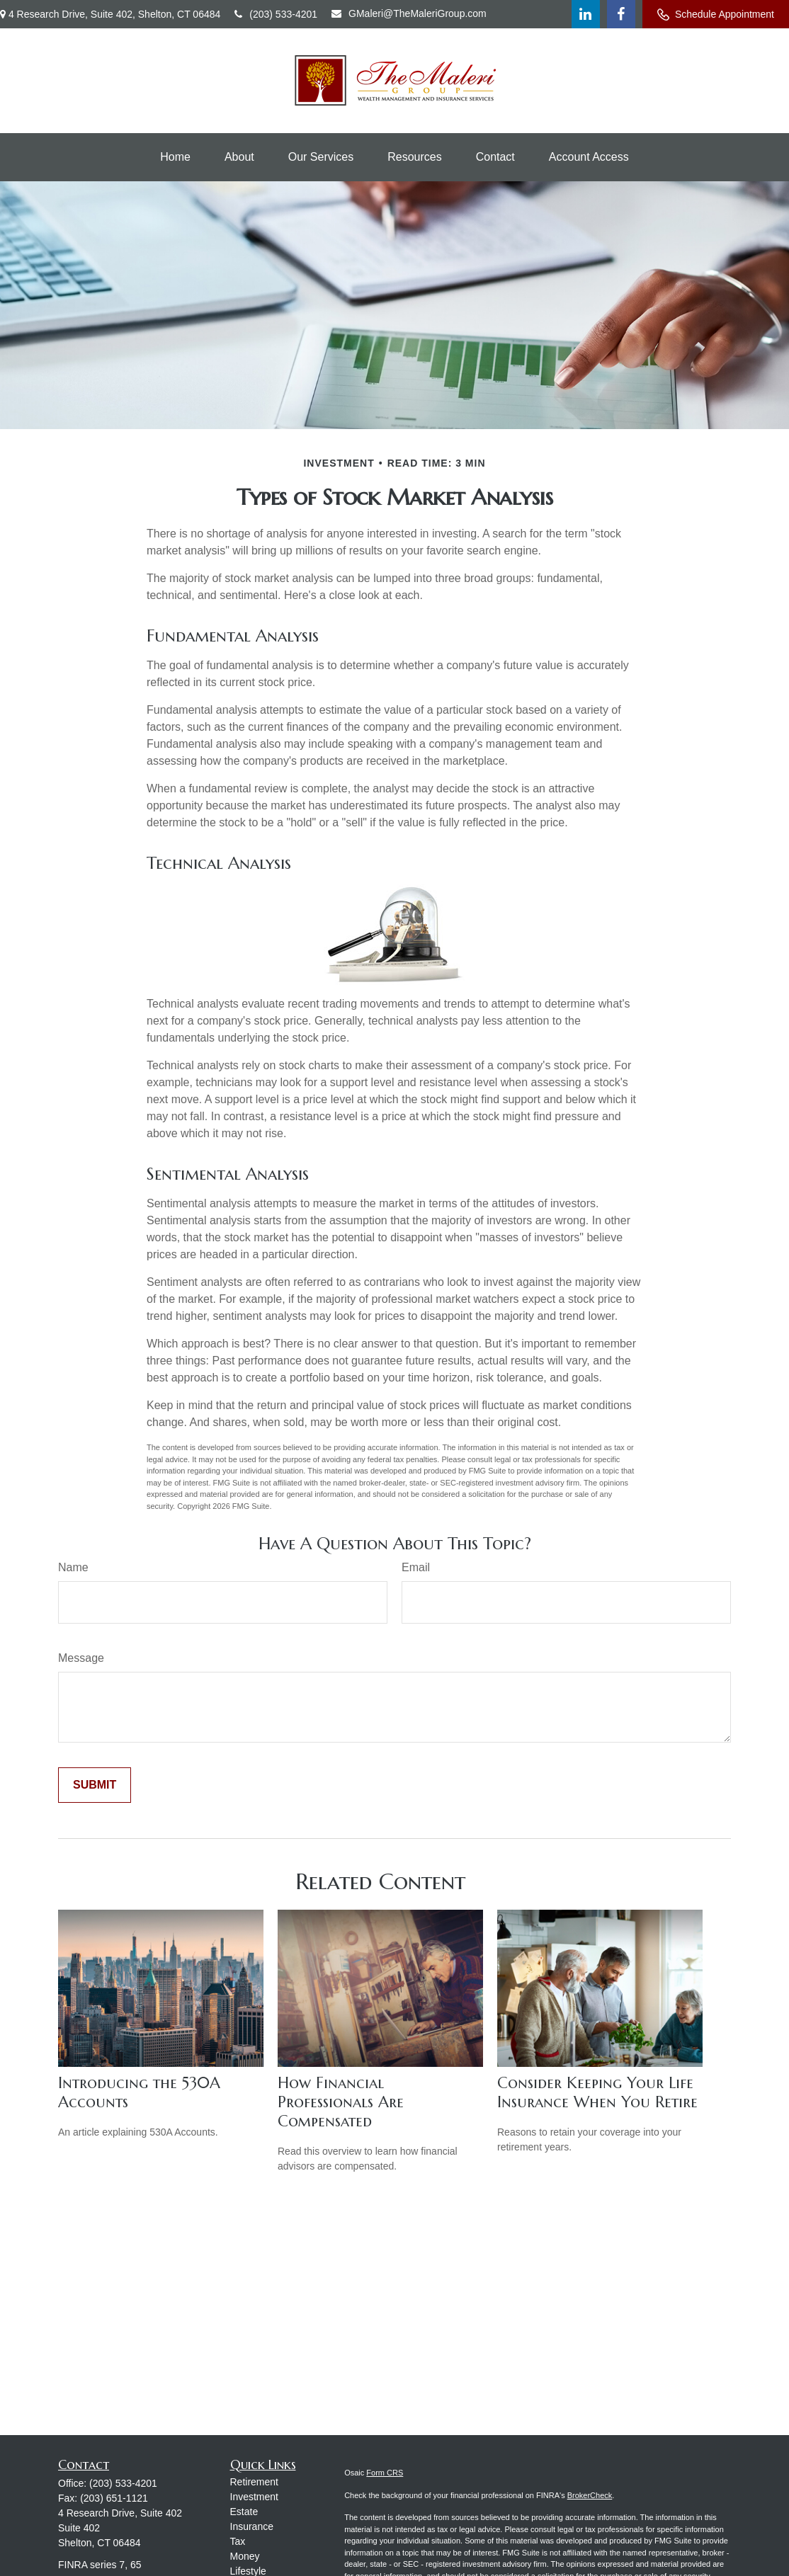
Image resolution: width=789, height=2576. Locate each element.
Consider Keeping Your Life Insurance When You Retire (597, 2092)
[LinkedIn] (586, 14)
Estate (244, 2511)
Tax (238, 2541)
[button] (175, 157)
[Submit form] (94, 1785)
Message (81, 1658)
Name (73, 1567)
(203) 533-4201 (275, 14)
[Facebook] (621, 14)
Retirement (254, 2481)
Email (416, 1567)
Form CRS (384, 2472)
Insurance (251, 2526)
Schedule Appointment (715, 14)
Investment (254, 2496)
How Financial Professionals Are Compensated (341, 2102)
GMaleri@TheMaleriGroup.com (409, 13)
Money (245, 2556)
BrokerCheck (590, 2495)
